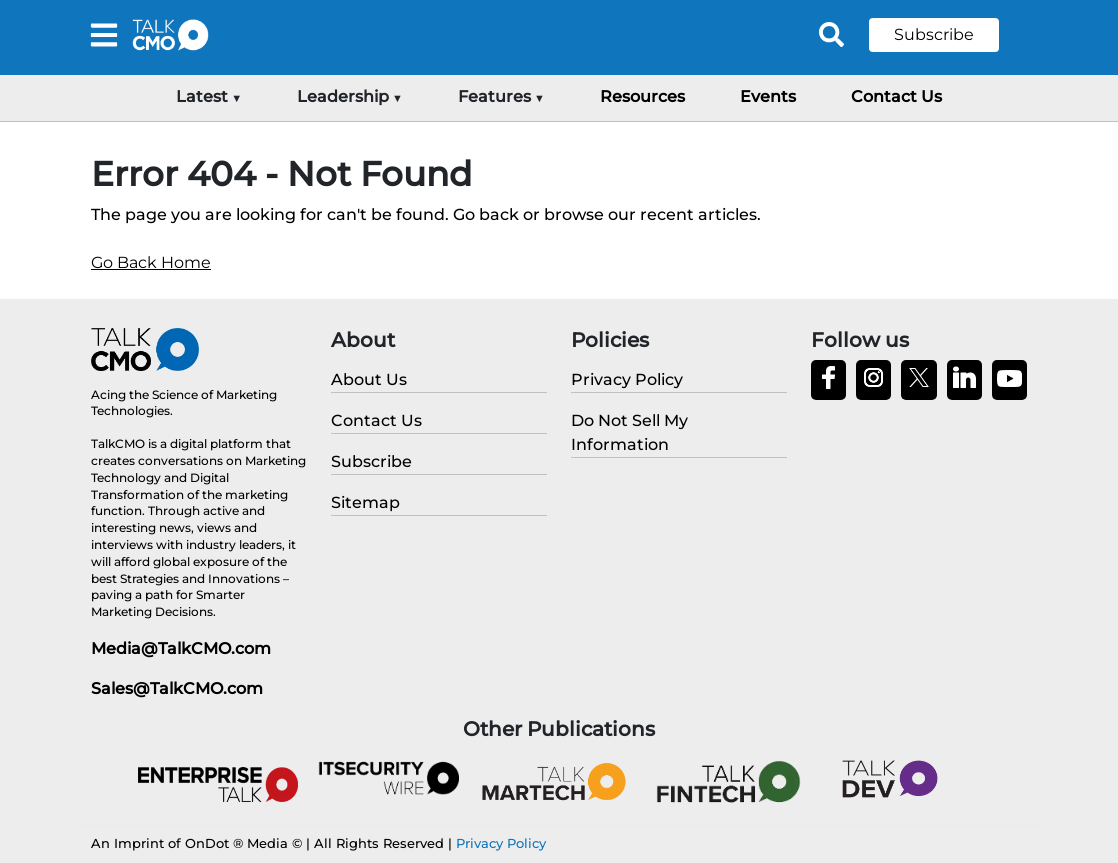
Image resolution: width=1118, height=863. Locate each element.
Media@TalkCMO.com (181, 648)
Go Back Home (151, 262)
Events (768, 96)
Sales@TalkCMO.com (177, 688)
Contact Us (896, 96)
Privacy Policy (501, 843)
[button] (949, 35)
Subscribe (934, 34)
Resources (642, 96)
